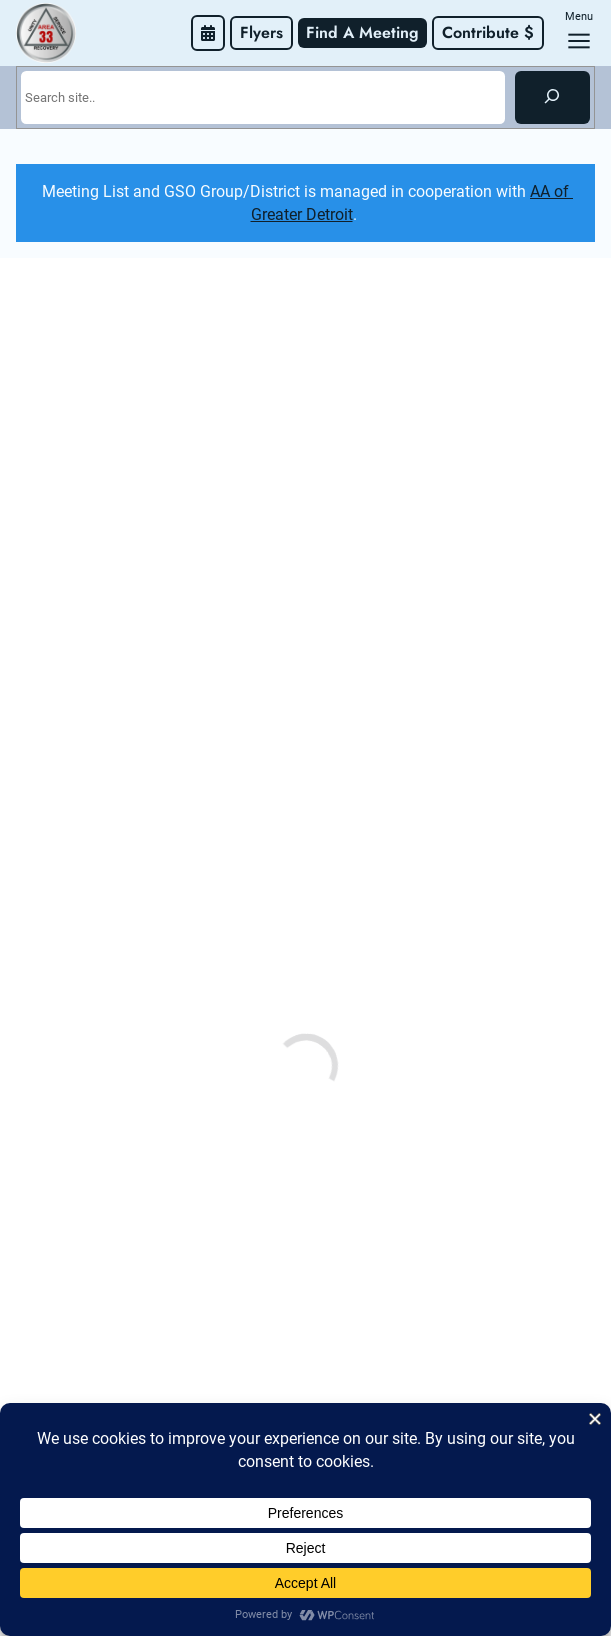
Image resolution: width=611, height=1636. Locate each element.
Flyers (261, 32)
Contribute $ (488, 32)
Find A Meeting (362, 32)
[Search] (552, 97)
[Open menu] (579, 41)
